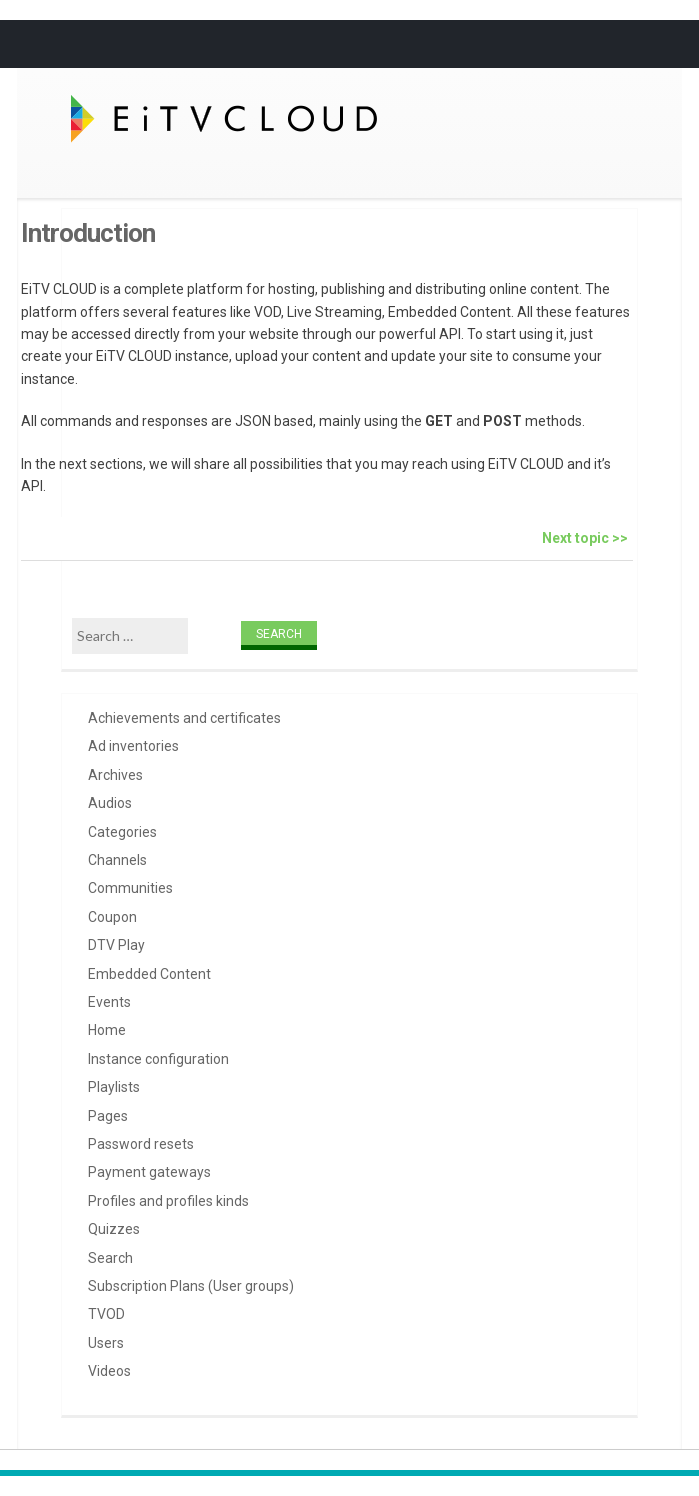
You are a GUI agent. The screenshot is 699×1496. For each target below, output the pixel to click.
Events (109, 1002)
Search (110, 1258)
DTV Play (116, 945)
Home (107, 1030)
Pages (108, 1116)
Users (106, 1343)
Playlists (114, 1087)
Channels (117, 860)
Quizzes (114, 1229)
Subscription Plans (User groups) (191, 1286)
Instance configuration (158, 1059)
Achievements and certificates (184, 718)
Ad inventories (133, 746)
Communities (130, 888)
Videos (109, 1371)
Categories (122, 832)
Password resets (141, 1144)
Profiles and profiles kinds (168, 1201)
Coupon (112, 917)
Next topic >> (585, 538)
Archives (115, 775)
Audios (110, 803)
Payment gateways (149, 1172)
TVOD (106, 1314)
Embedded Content (149, 974)
